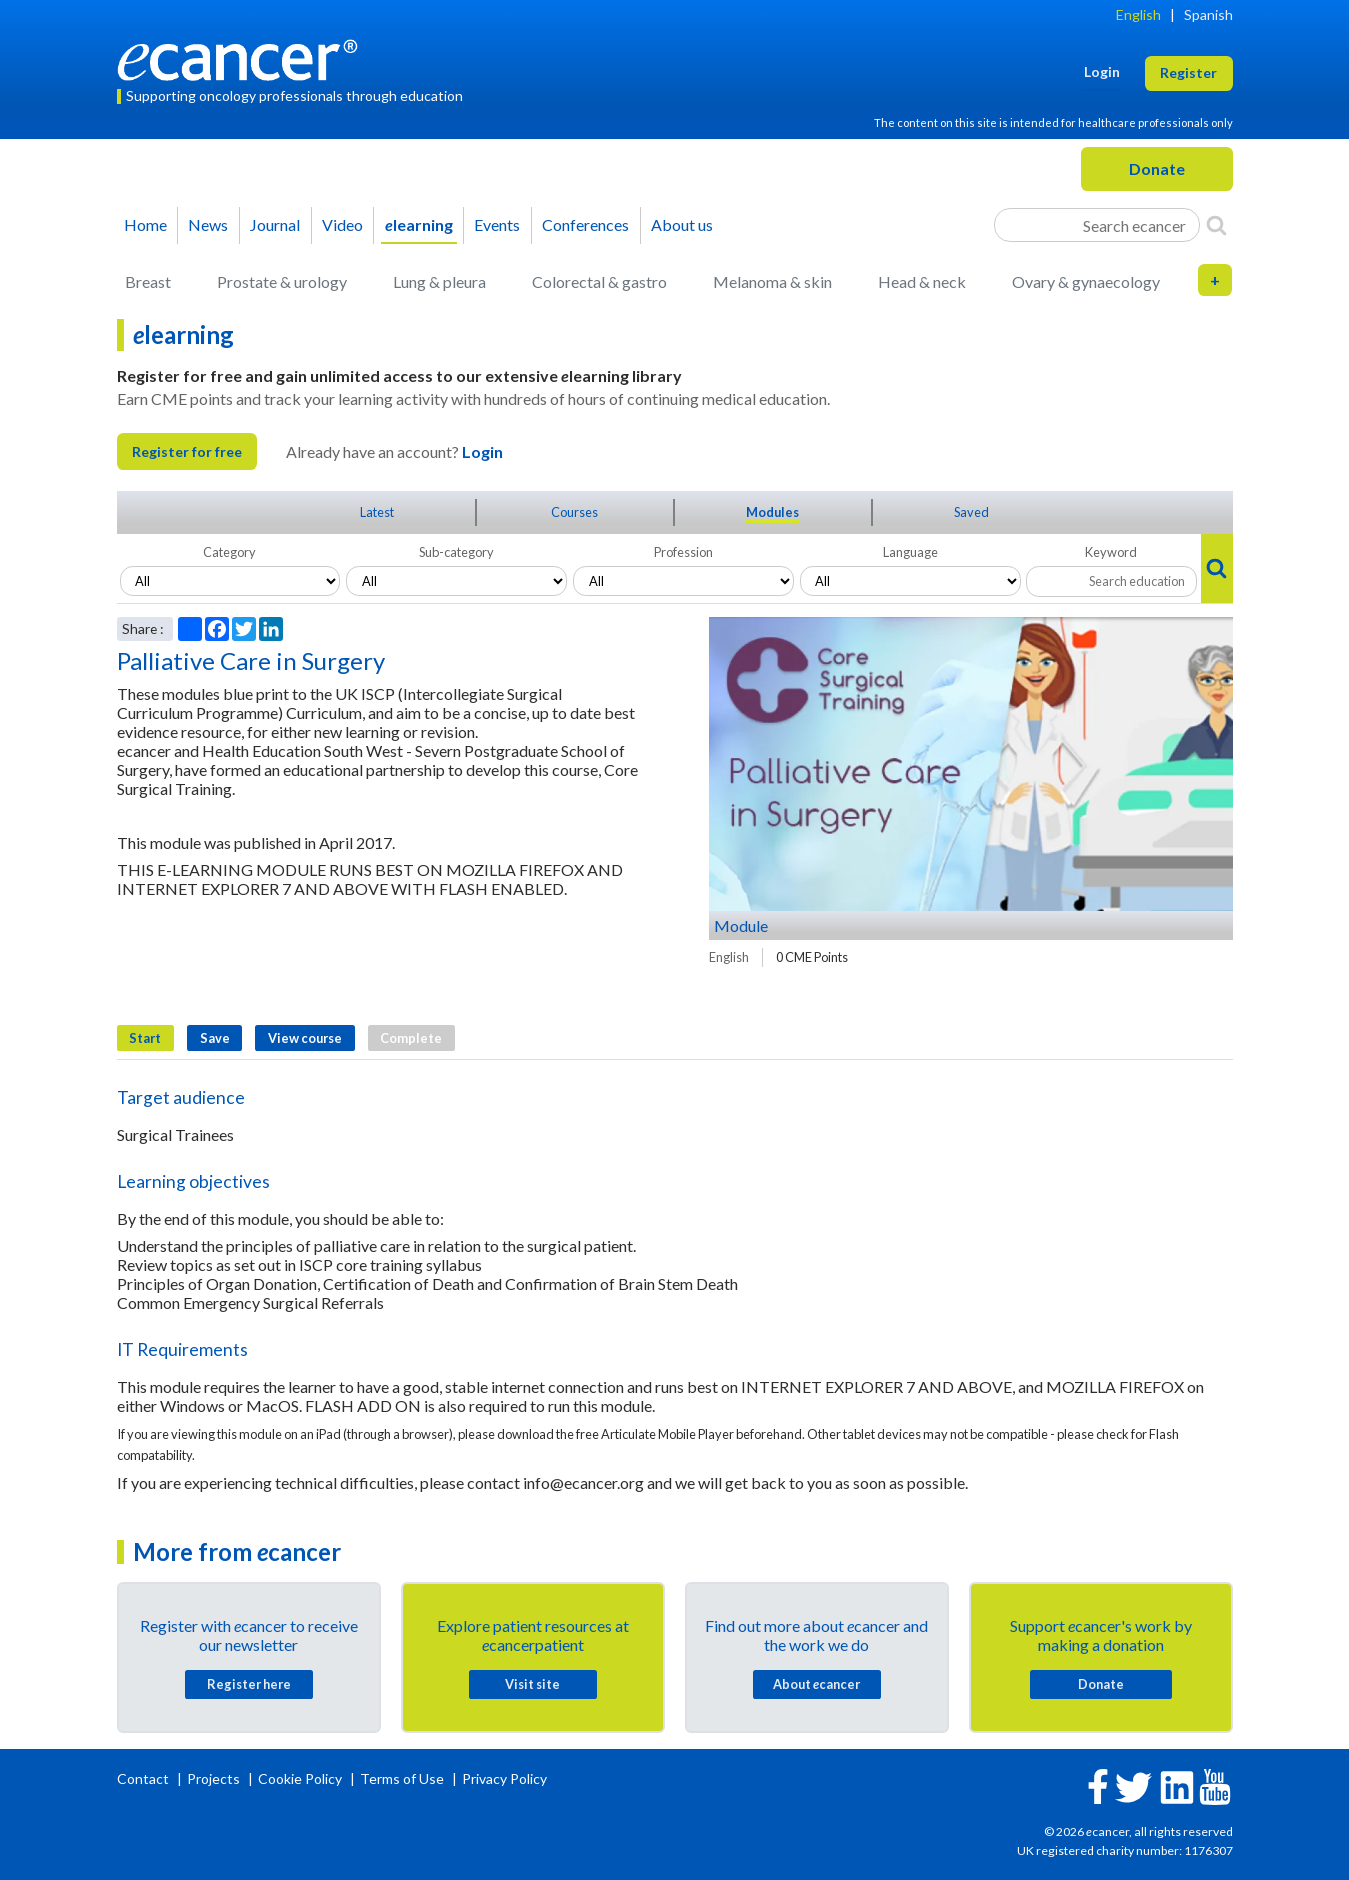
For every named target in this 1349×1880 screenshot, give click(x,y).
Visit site (532, 1684)
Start (145, 1038)
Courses (574, 512)
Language (910, 552)
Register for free (187, 451)
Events (497, 224)
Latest (377, 512)
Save (215, 1038)
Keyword (1111, 552)
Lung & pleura (439, 281)
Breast (148, 281)
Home (145, 224)
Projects (215, 1778)
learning (419, 224)
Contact (144, 1778)
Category (229, 552)
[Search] (1216, 225)
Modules (772, 512)
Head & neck (922, 281)
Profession (683, 552)
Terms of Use (402, 1778)
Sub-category (456, 552)
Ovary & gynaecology (1086, 281)
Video (342, 224)
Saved (971, 512)
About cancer (816, 1684)
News (208, 224)
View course (305, 1038)
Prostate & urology (282, 281)
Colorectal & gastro (599, 281)
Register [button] (1188, 72)
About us (682, 224)
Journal (275, 224)
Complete (411, 1038)
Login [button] (1102, 71)
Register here (249, 1684)
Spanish (1208, 14)
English (1138, 14)
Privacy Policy (504, 1778)
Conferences (585, 224)
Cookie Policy (300, 1778)
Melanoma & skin (772, 281)
